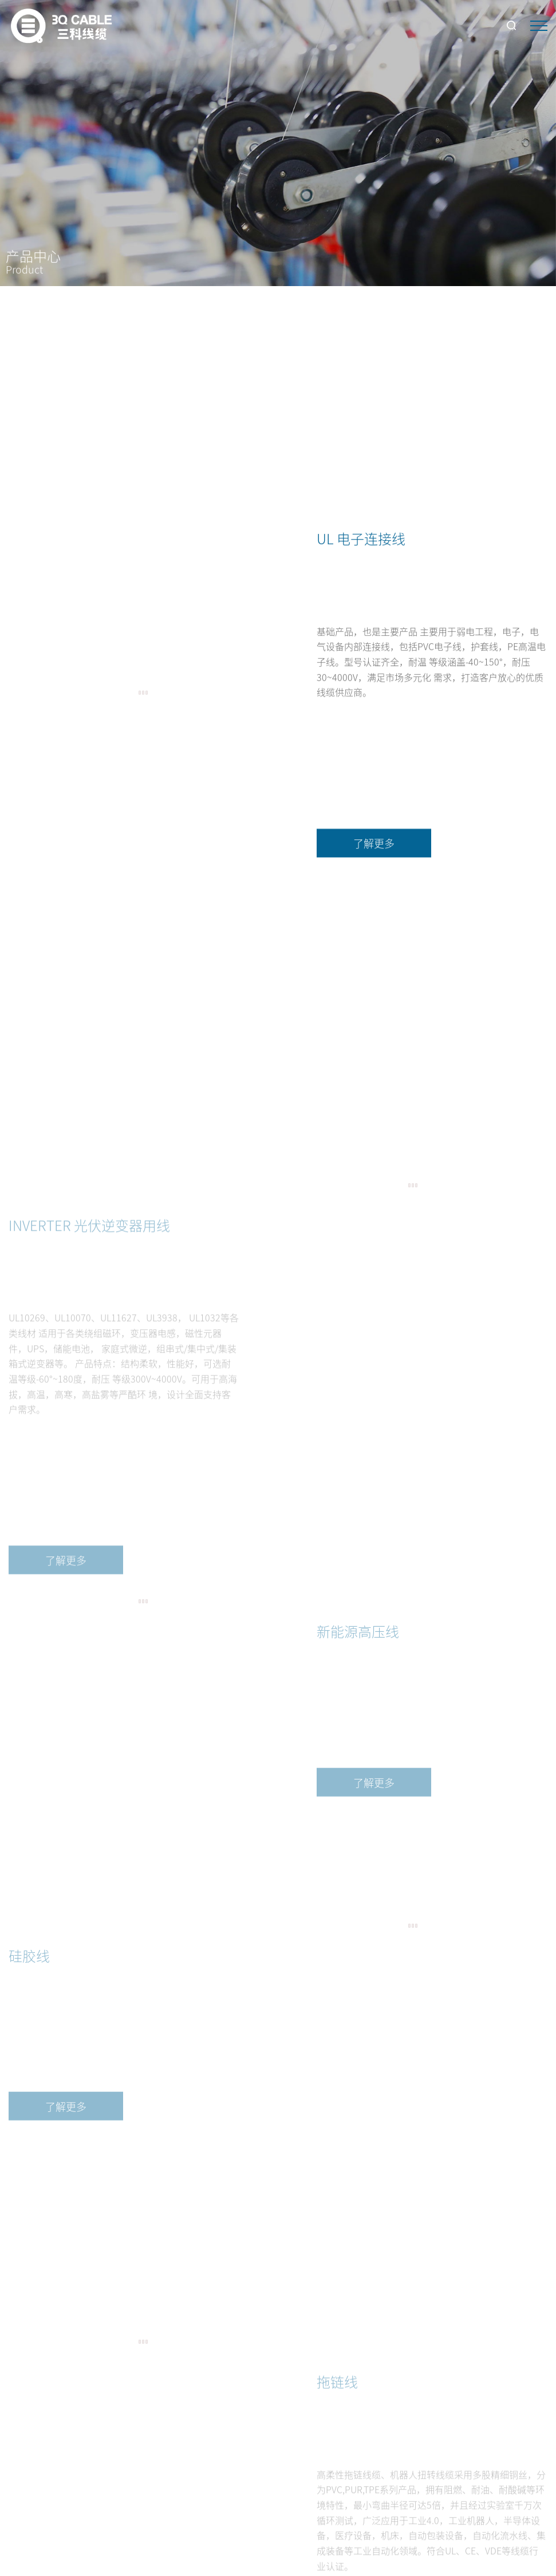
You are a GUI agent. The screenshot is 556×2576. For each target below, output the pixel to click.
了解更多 (374, 853)
